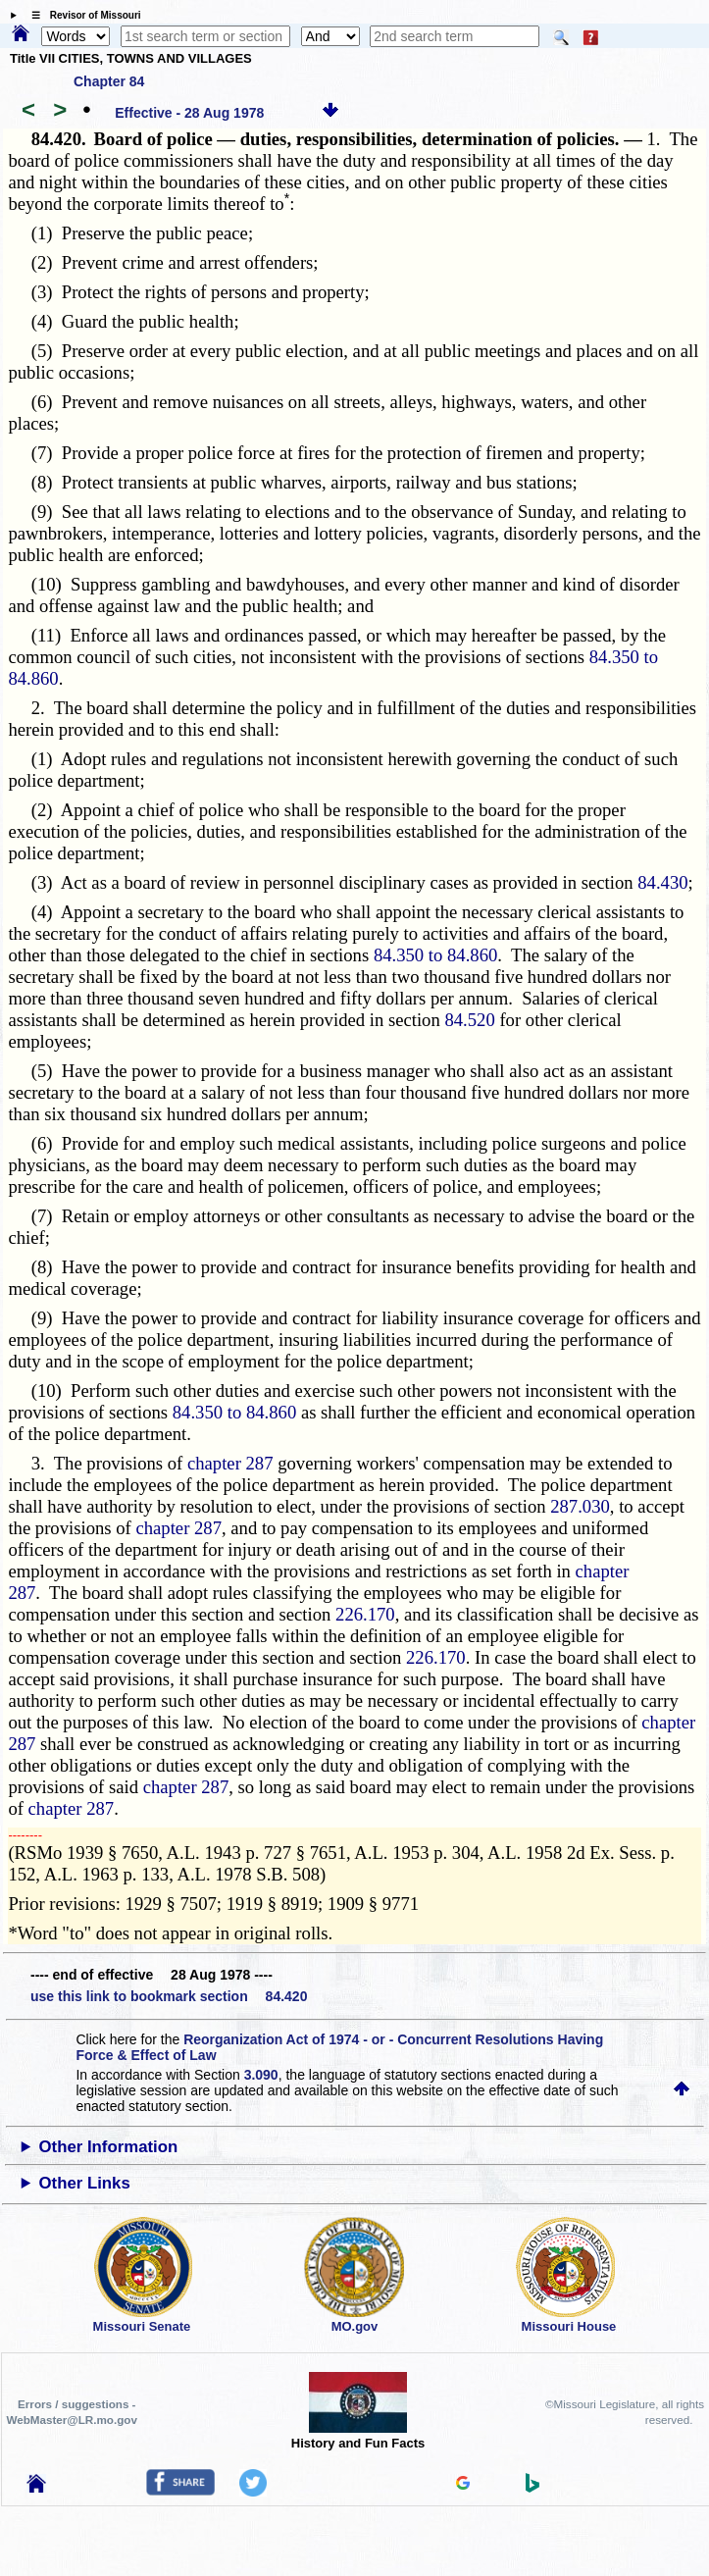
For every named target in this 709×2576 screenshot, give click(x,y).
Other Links (84, 2183)
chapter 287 (230, 1463)
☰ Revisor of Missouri (81, 15)
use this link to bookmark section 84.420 (168, 1996)
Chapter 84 (109, 81)
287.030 (580, 1506)
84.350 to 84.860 (435, 955)
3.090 (261, 2075)
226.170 (365, 1614)
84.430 (662, 882)
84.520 (469, 1019)
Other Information (108, 2147)
